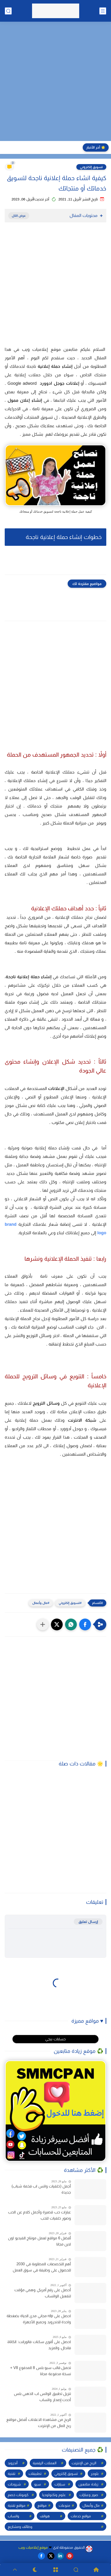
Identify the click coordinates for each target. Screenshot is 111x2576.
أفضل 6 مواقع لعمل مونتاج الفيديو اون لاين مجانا (39, 2241)
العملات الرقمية (44, 2463)
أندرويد (12, 2463)
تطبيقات (35, 2474)
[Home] (96, 2569)
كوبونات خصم (18, 2495)
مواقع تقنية (16, 2505)
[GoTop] (15, 2569)
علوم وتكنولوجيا (54, 2495)
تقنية (11, 2474)
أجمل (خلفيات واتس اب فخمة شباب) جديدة (41, 2189)
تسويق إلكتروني (91, 167)
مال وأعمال (40, 1603)
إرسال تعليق (88, 1922)
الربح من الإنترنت (84, 2463)
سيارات (59, 2484)
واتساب (13, 2516)
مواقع (42, 2505)
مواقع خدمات (81, 2516)
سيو (37, 2484)
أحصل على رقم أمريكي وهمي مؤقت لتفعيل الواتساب (42, 2293)
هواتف (45, 2516)
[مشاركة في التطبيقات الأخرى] (43, 1624)
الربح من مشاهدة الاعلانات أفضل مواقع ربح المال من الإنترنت (38, 2423)
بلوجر (95, 2474)
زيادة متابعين (88, 2484)
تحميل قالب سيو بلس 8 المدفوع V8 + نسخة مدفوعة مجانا (40, 2371)
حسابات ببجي (55, 2039)
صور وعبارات (88, 2495)
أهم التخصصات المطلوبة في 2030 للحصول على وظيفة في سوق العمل (42, 2267)
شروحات (14, 2484)
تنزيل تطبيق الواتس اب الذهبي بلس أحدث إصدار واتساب (42, 2397)
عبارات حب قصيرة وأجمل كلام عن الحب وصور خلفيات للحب (39, 2215)
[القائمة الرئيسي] (102, 11)
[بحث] (8, 11)
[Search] (76, 2569)
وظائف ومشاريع (20, 2527)
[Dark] (35, 2569)
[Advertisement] (55, 81)
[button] (85, 1624)
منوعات (64, 2505)
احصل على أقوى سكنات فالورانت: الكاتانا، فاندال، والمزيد (39, 2345)
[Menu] (55, 2569)
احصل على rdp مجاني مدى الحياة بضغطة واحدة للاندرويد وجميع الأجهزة (39, 2319)
